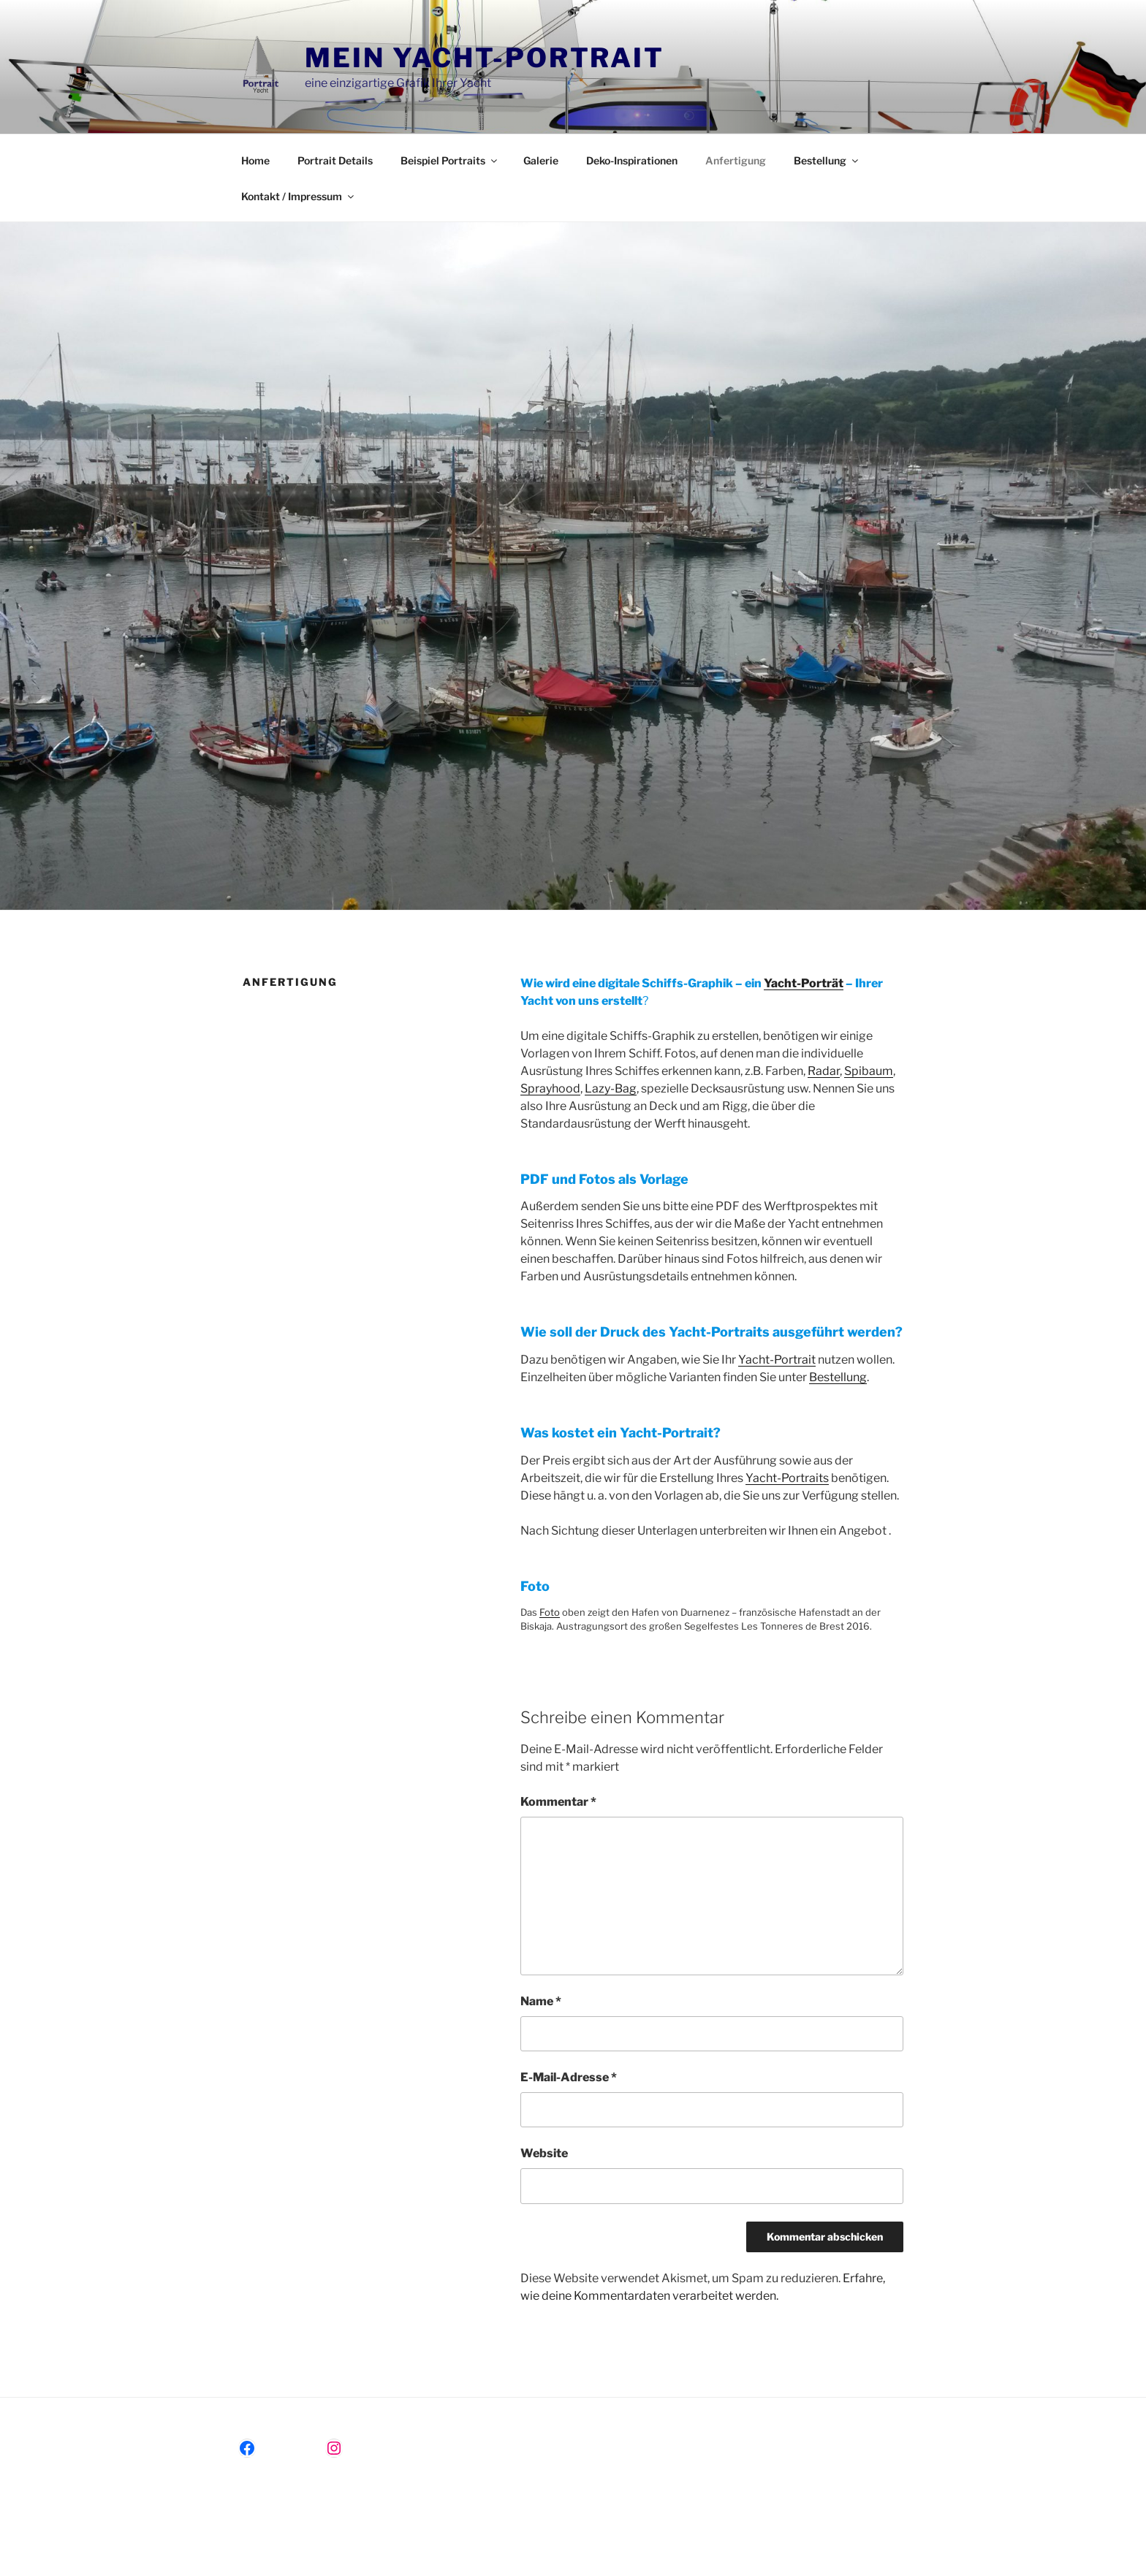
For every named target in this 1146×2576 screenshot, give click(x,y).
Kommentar (558, 1802)
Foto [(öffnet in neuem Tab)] (549, 1612)
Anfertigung (735, 160)
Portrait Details (335, 160)
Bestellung (827, 160)
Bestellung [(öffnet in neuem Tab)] (838, 1377)
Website (544, 2153)
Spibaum (868, 1071)
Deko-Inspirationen (632, 160)
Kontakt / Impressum (298, 196)
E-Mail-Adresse (568, 2077)
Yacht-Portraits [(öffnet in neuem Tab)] (787, 1478)
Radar (824, 1071)
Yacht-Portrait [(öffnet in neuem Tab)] (777, 1360)
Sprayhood (550, 1088)
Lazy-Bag (611, 1088)
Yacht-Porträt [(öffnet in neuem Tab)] (803, 983)
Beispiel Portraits (450, 160)
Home (255, 160)
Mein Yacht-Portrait (484, 58)
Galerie (540, 160)
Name (540, 2001)
